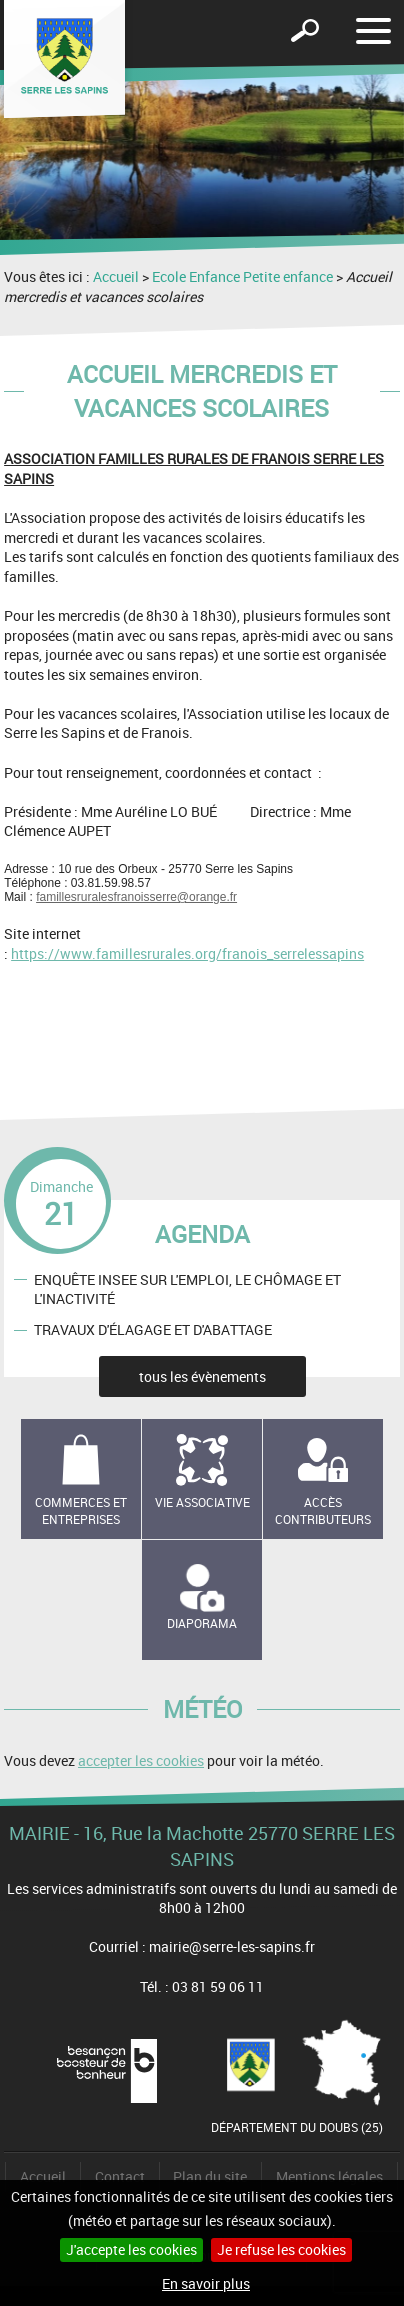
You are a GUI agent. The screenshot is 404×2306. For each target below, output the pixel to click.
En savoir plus (206, 2283)
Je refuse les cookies (281, 2249)
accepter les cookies (141, 1760)
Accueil (116, 276)
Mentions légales (329, 2176)
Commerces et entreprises (81, 1510)
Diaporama (202, 1623)
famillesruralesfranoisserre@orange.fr (136, 897)
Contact (120, 2176)
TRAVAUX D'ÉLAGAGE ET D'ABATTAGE (153, 1329)
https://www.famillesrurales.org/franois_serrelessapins (187, 953)
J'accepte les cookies (131, 2249)
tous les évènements (202, 1376)
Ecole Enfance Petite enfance (242, 276)
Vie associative (202, 1502)
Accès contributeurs (323, 1510)
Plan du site (210, 2176)
